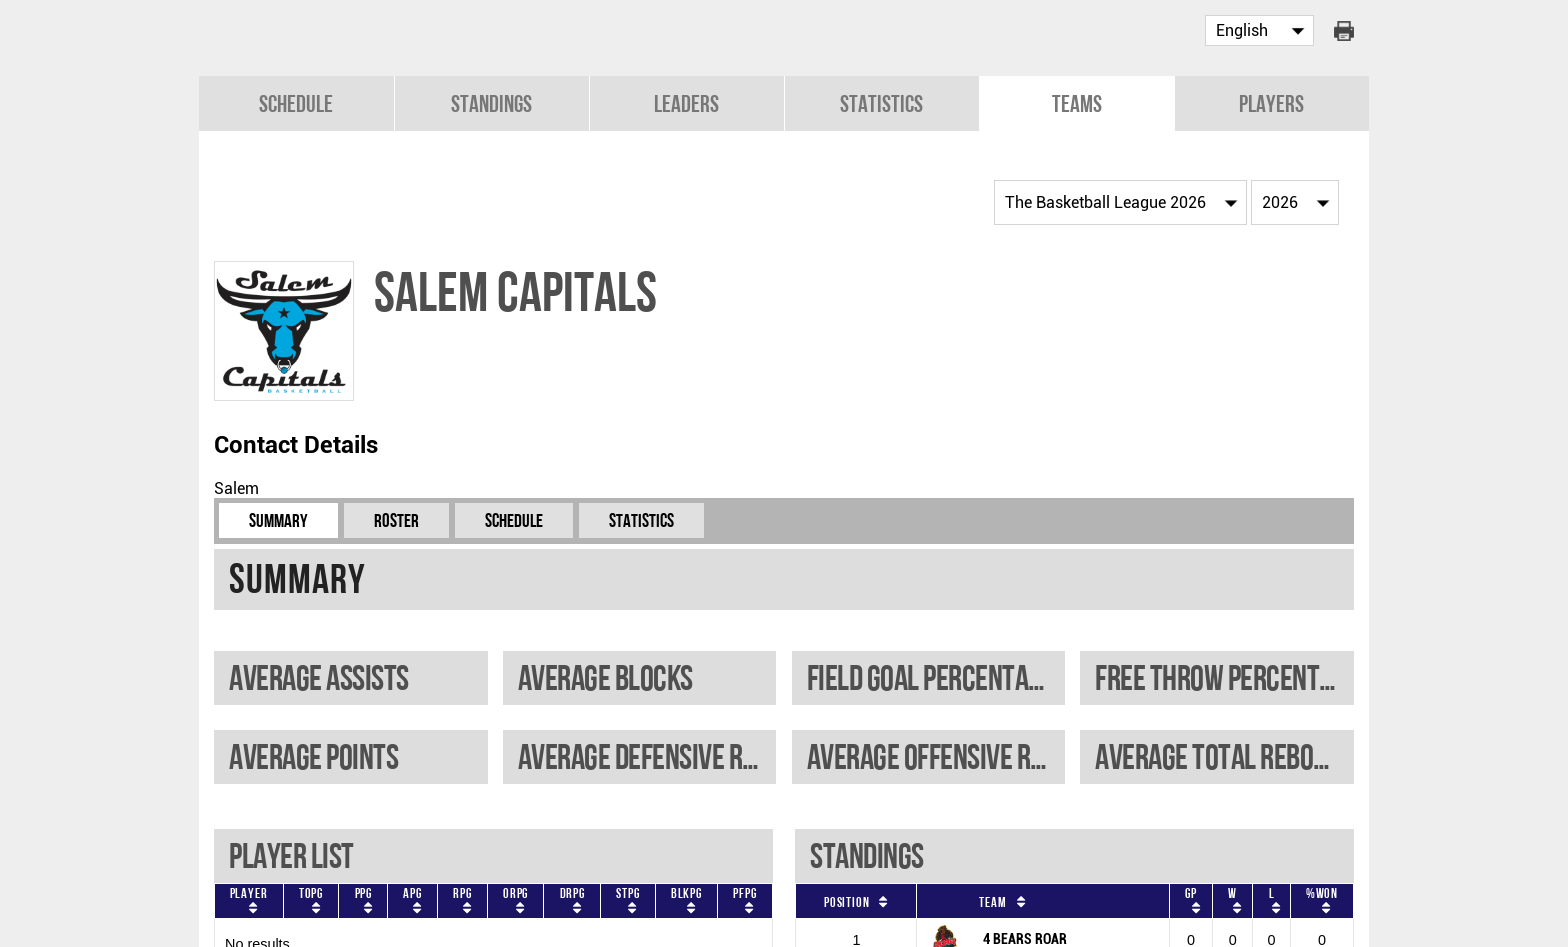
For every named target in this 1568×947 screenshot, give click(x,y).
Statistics (881, 101)
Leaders (686, 101)
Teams (1077, 101)
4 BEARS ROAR (1025, 937)
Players (1271, 101)
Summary (278, 518)
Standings (491, 101)
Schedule (296, 101)
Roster (396, 518)
